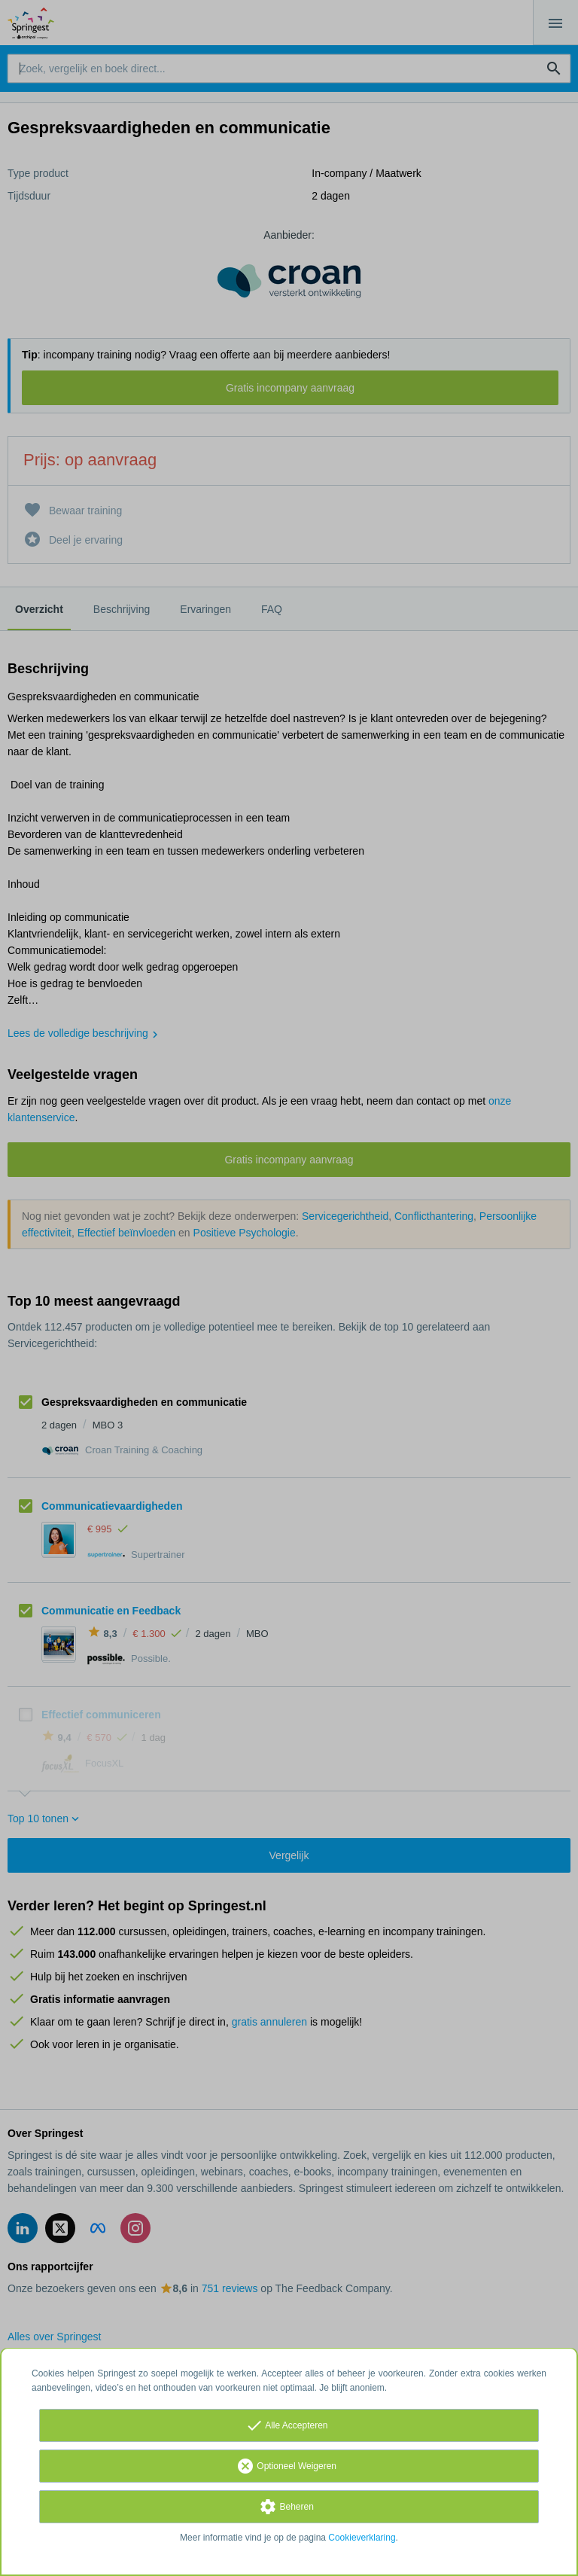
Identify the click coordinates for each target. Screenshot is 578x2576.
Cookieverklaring (361, 2537)
